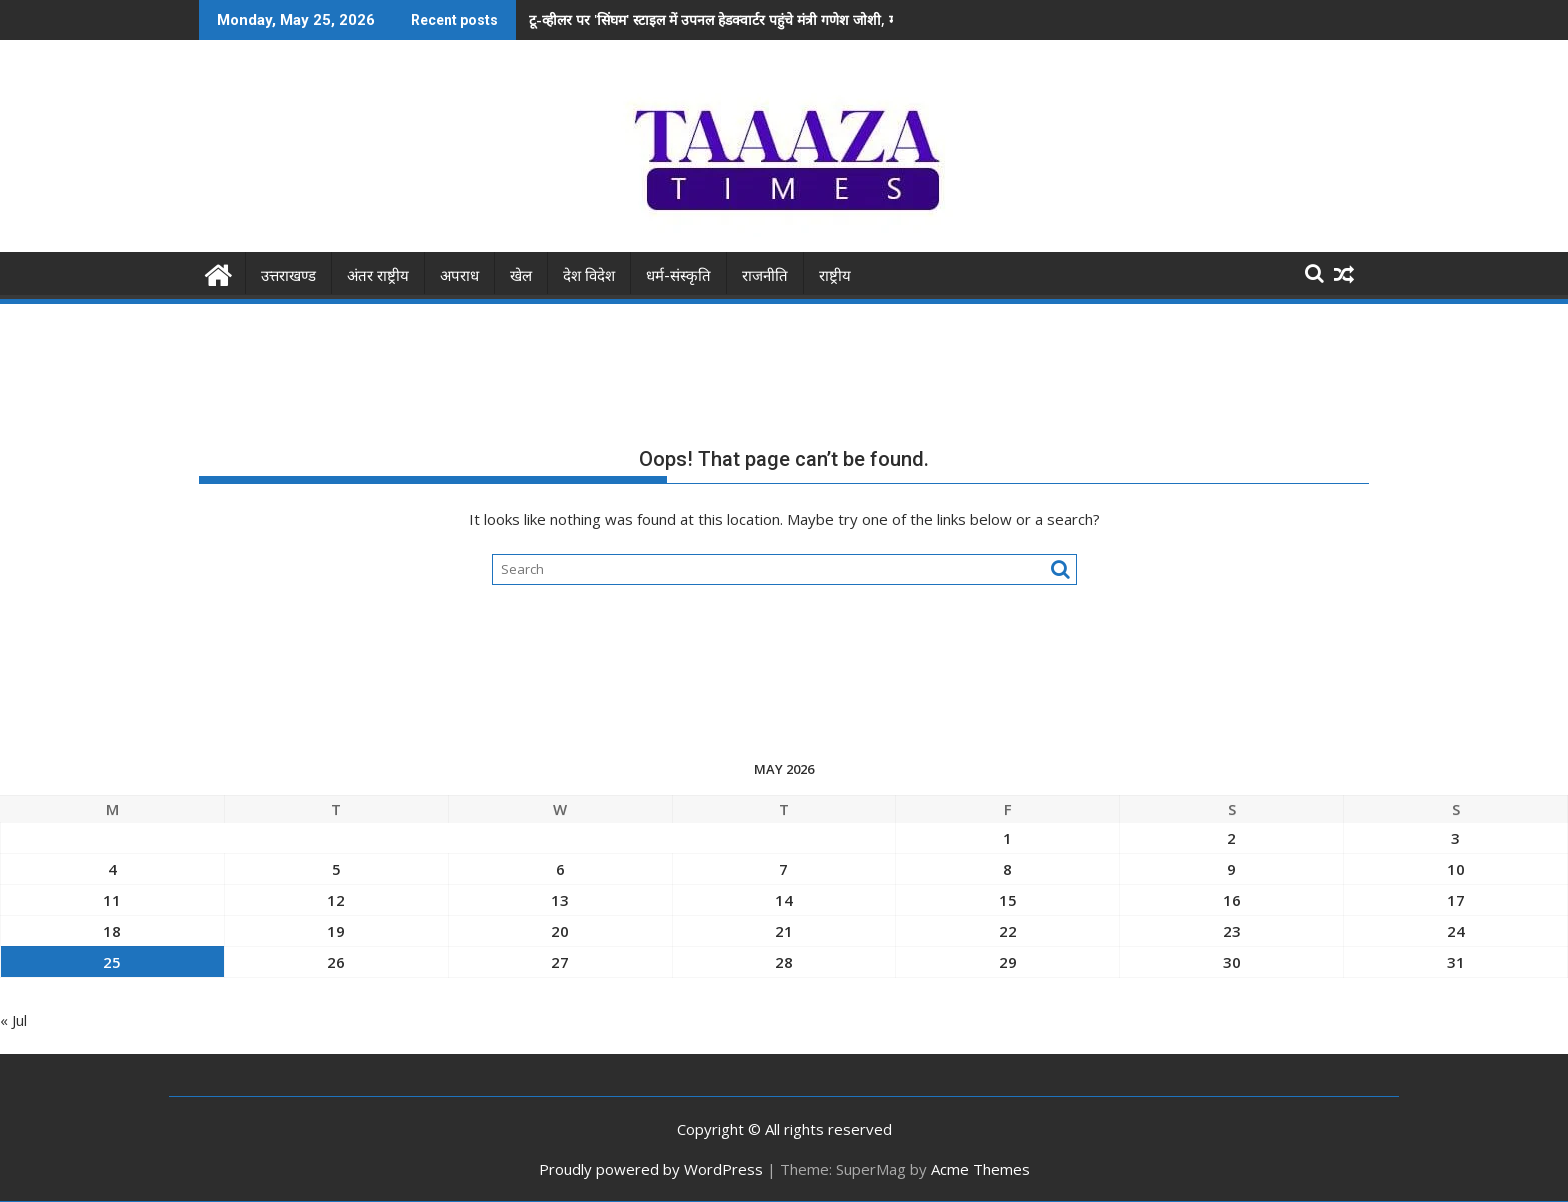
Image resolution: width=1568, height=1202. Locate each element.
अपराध (459, 276)
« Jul (13, 1020)
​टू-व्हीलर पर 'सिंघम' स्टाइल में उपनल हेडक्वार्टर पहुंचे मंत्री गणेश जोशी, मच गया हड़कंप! (750, 19)
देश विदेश (589, 276)
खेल (521, 276)
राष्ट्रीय (835, 276)
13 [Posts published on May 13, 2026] (560, 900)
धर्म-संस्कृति (678, 276)
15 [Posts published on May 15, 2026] (1008, 900)
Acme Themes (980, 1169)
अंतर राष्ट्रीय (378, 276)
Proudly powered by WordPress (651, 1169)
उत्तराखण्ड (288, 276)
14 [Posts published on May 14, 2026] (784, 900)
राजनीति (765, 276)
